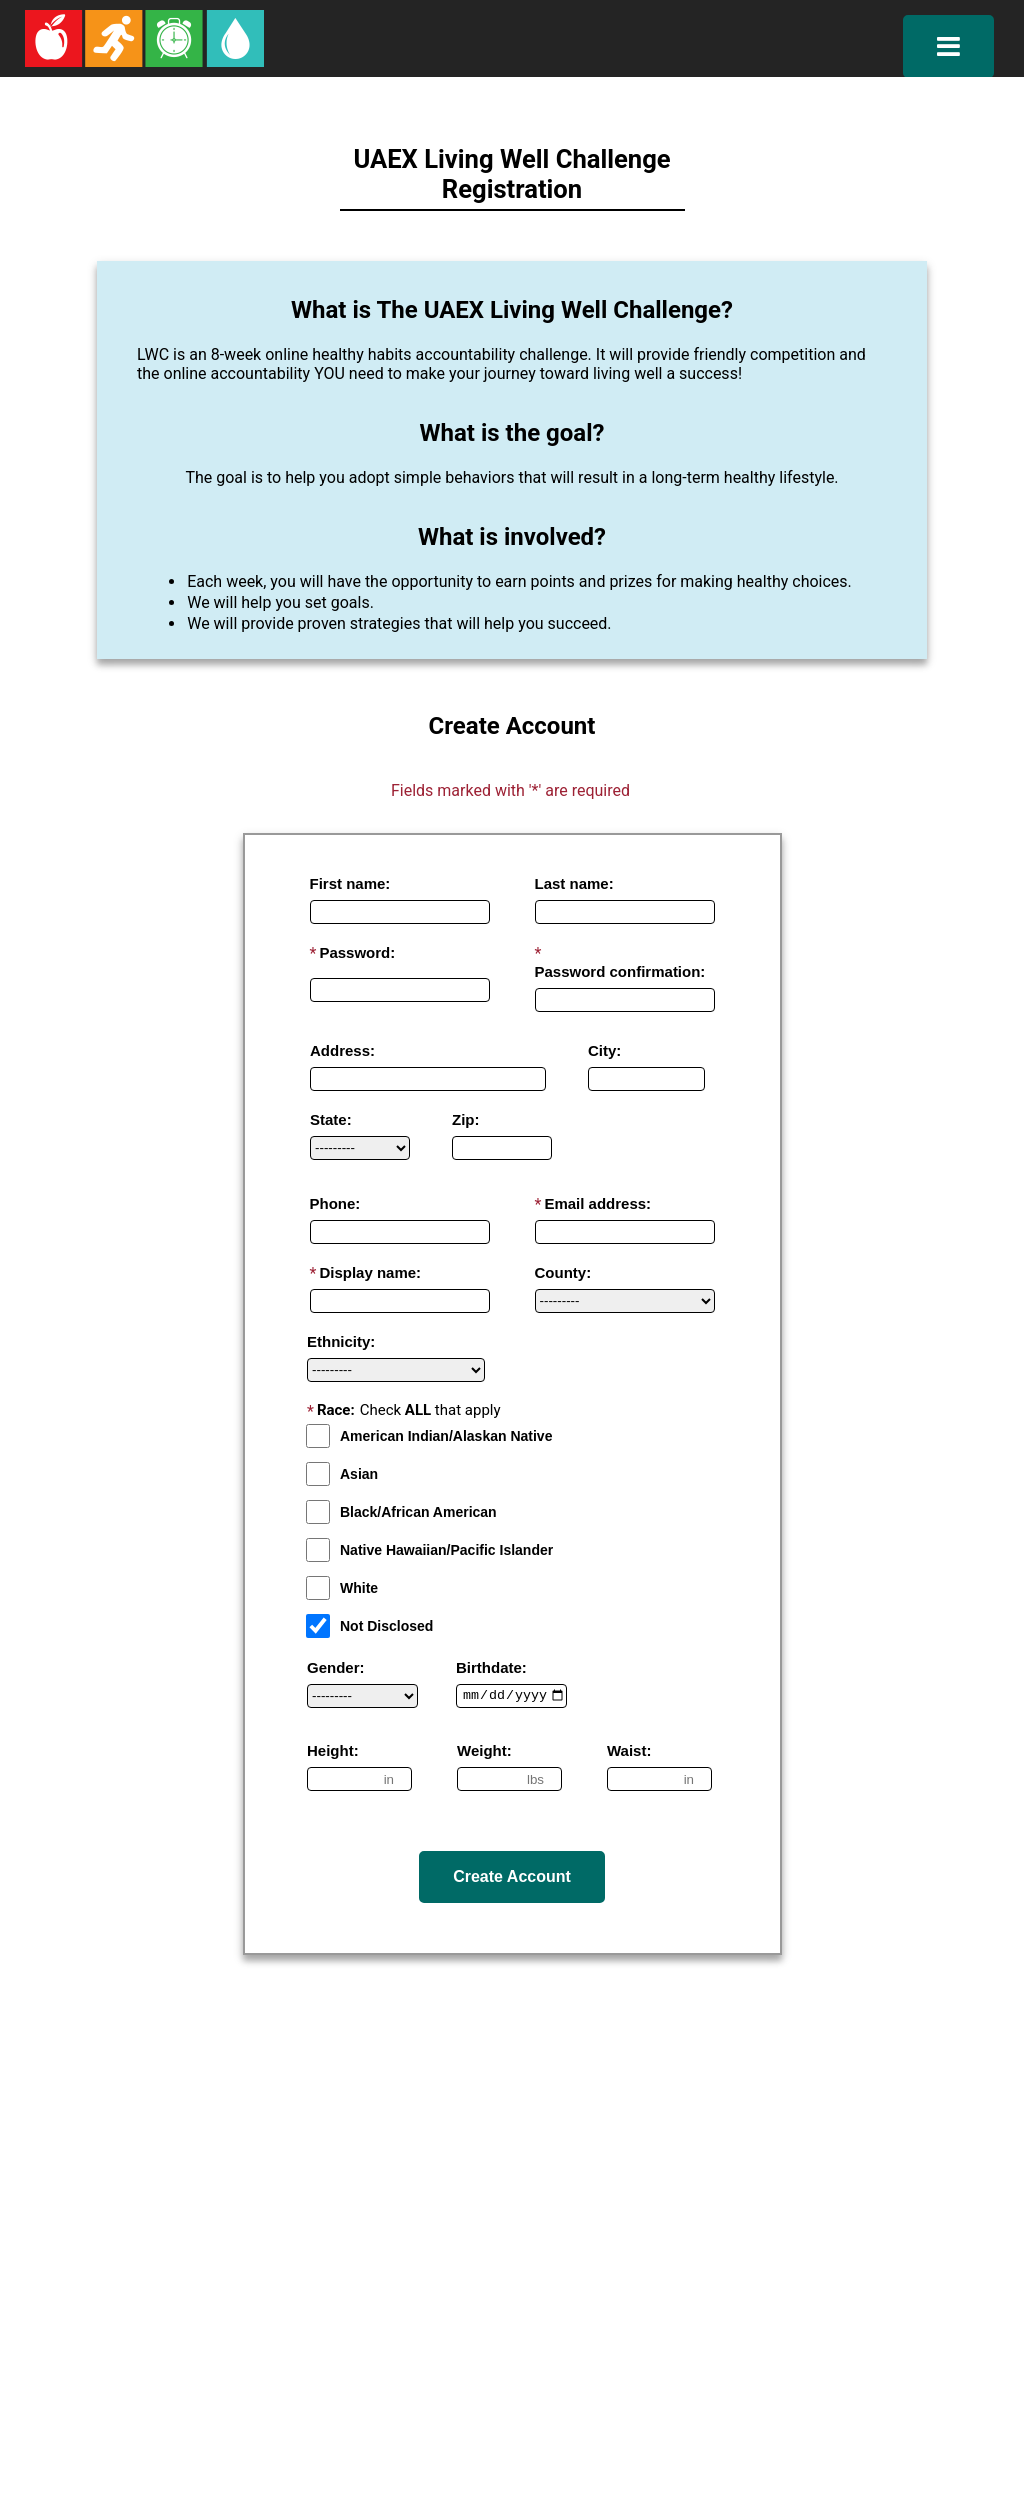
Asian (342, 1474)
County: (563, 1272)
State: (331, 1119)
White (342, 1588)
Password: (357, 952)
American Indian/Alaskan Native (429, 1436)
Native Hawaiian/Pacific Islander (429, 1550)
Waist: (629, 1750)
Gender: (336, 1667)
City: (604, 1050)
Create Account (512, 1876)
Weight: (484, 1750)
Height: (333, 1750)
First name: (350, 883)
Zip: (466, 1119)
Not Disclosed (369, 1626)
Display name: (370, 1272)
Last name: (574, 883)
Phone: (335, 1203)
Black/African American (401, 1512)
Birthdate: (491, 1667)
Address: (342, 1050)
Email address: (597, 1203)
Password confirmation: (620, 971)
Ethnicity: (341, 1341)
